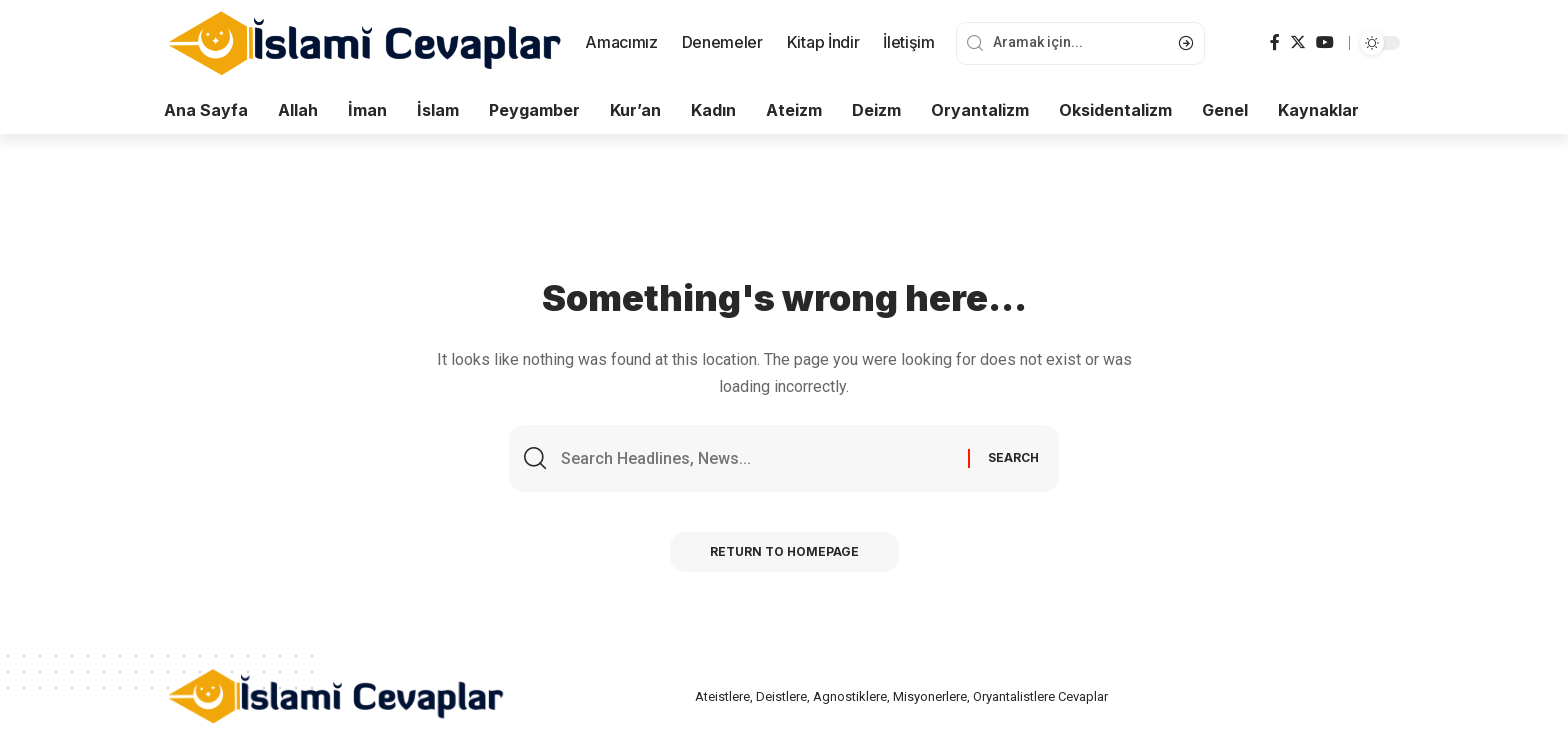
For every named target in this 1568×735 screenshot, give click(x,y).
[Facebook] (1275, 42)
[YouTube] (1325, 42)
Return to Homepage (784, 551)
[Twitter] (1298, 42)
